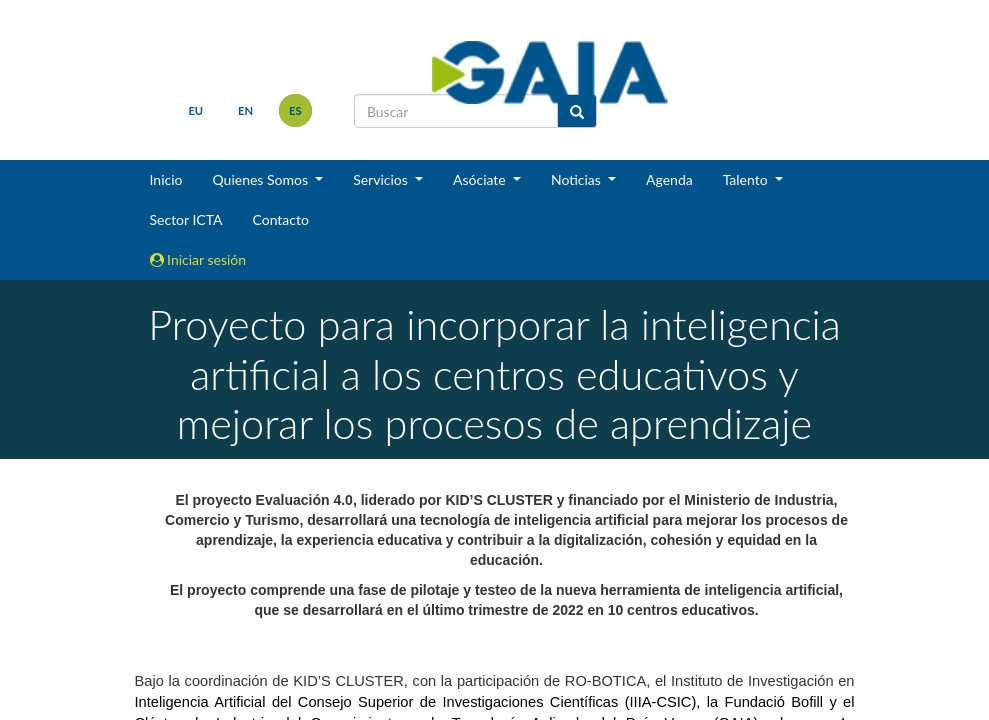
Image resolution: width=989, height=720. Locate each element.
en (245, 110)
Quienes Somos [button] (261, 179)
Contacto (280, 219)
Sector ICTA (186, 219)
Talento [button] (747, 179)
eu (195, 110)
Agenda (669, 179)
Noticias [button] (578, 179)
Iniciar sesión (198, 259)
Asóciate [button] (481, 179)
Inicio (166, 179)
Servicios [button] (382, 179)
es (295, 110)
